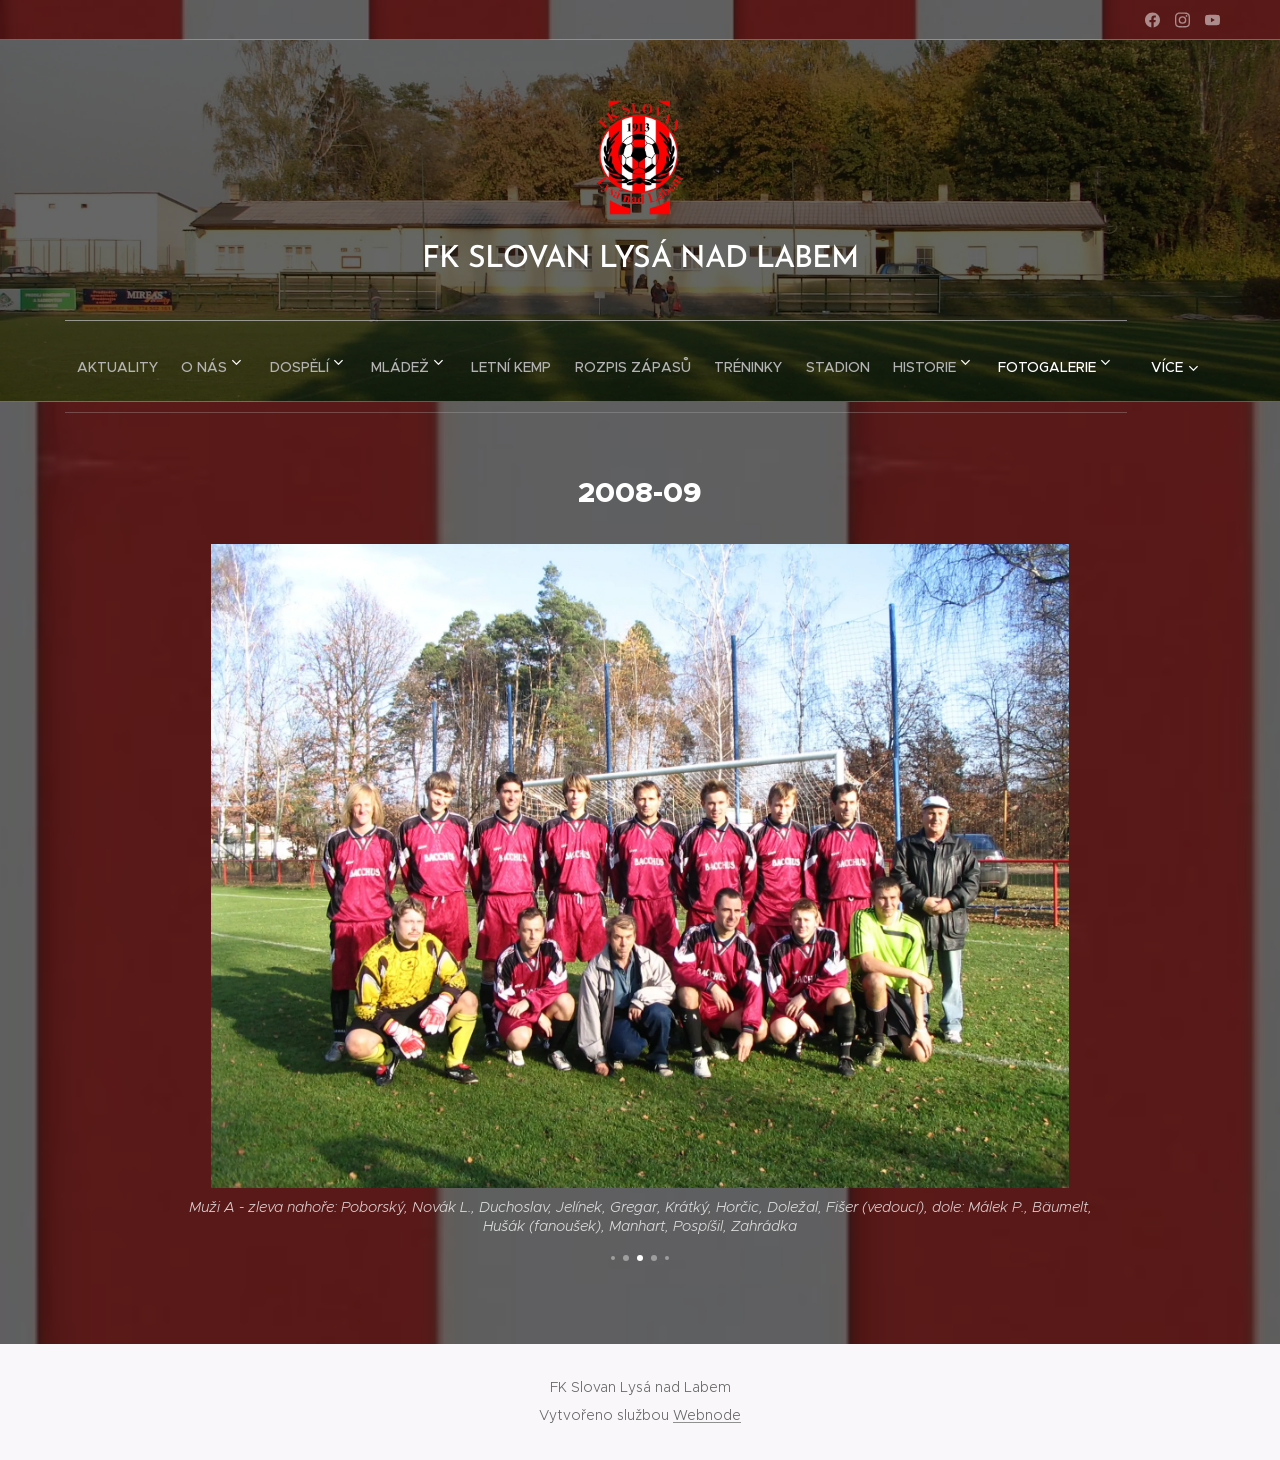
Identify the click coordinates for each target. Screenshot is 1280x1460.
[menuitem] (147, 361)
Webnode (707, 1415)
